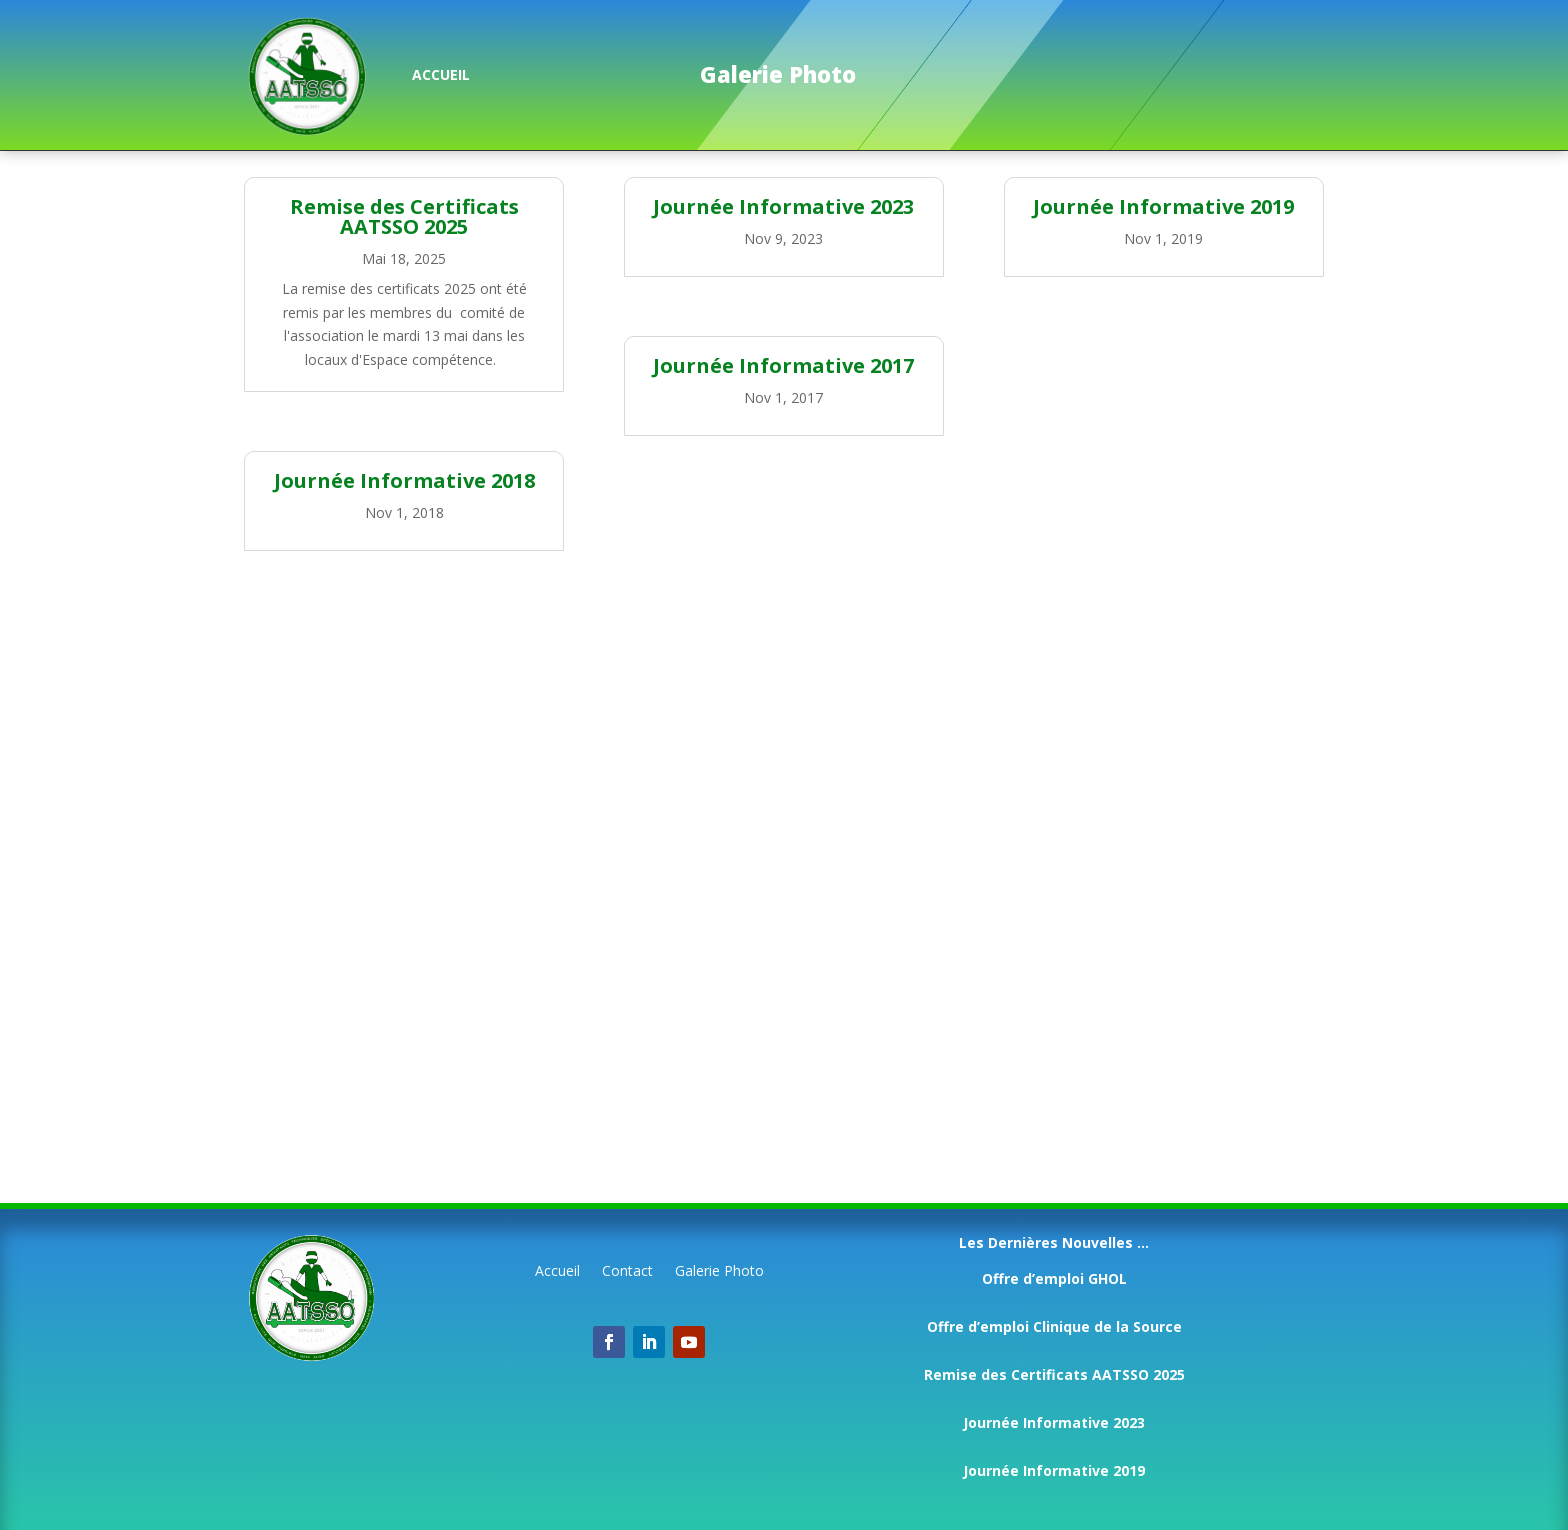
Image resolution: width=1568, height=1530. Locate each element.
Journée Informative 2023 (783, 206)
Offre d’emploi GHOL (1054, 1278)
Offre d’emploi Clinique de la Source (1054, 1326)
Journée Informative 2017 (783, 365)
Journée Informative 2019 (1163, 206)
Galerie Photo (719, 1272)
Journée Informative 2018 (404, 480)
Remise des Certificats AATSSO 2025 (404, 216)
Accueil (557, 1272)
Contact (627, 1272)
